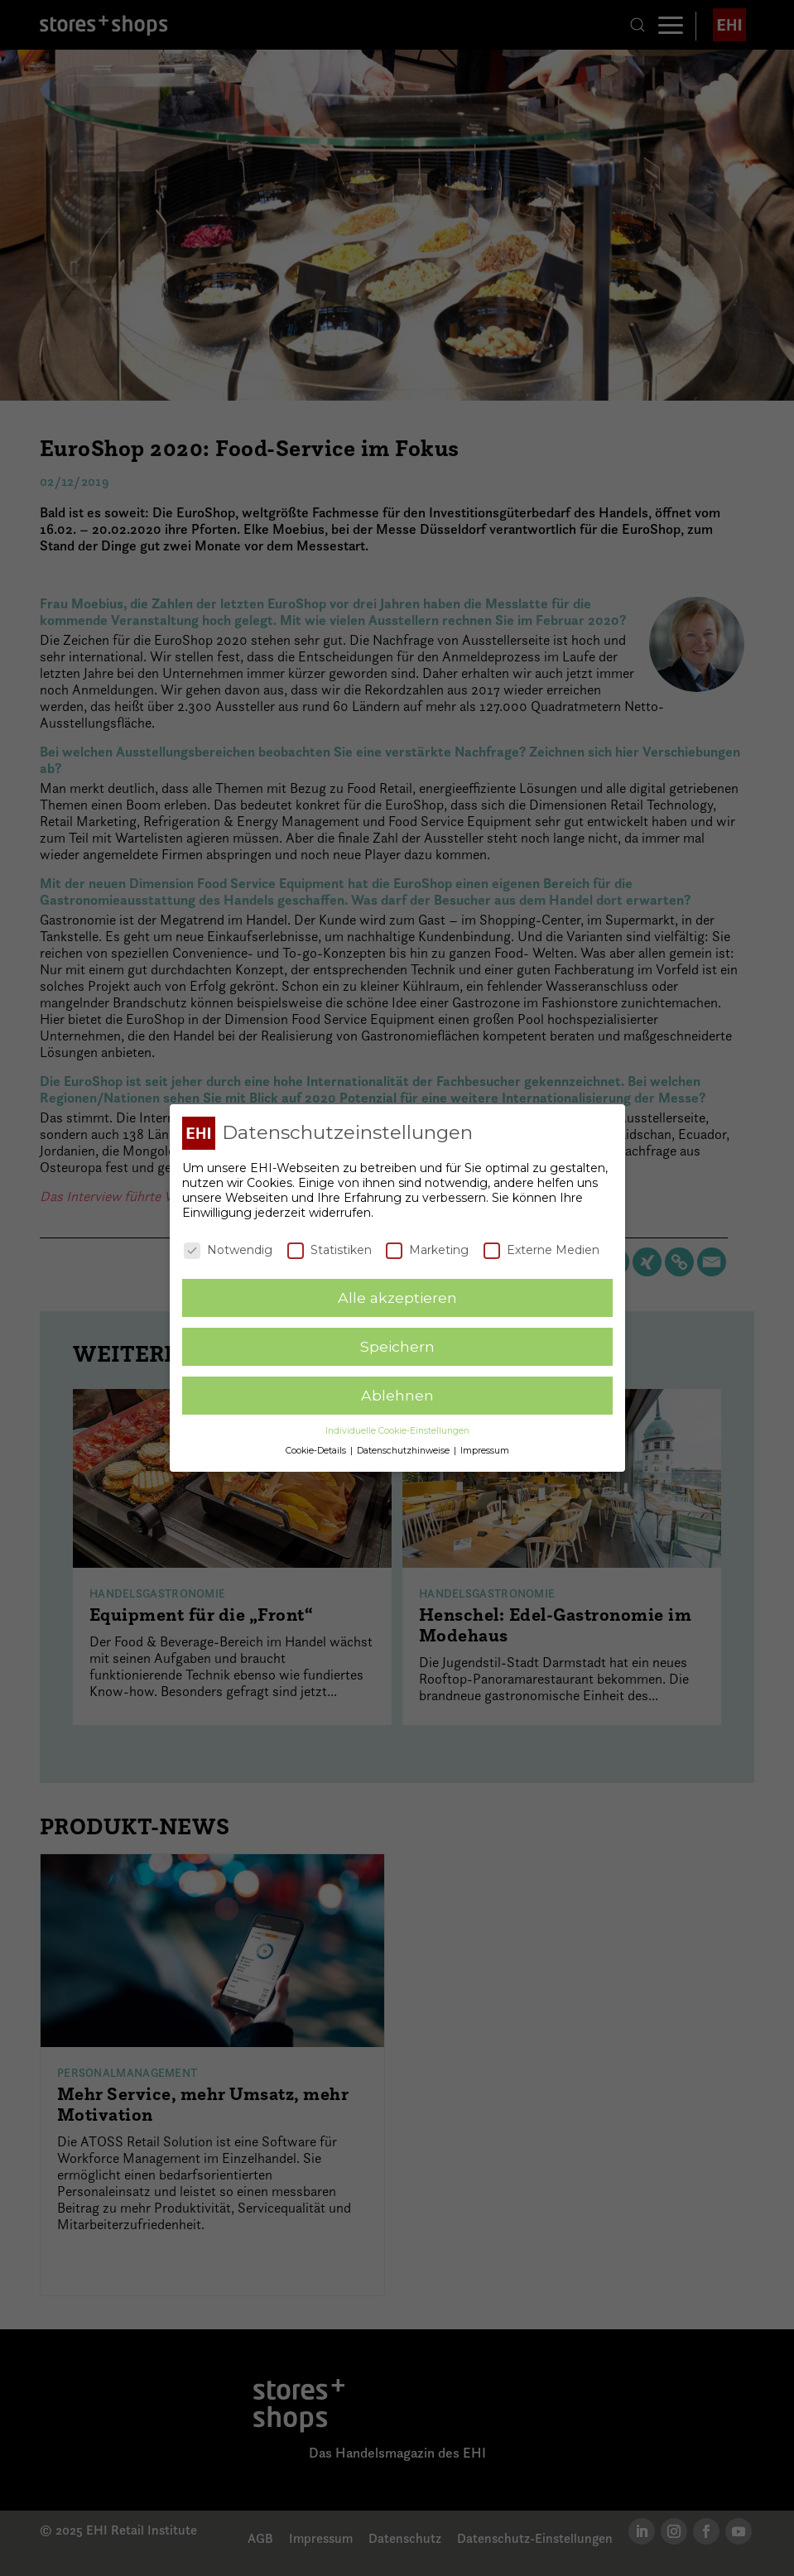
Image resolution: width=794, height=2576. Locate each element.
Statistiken (329, 1248)
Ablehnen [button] (397, 1394)
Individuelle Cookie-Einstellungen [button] (397, 1430)
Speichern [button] (397, 1345)
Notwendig (228, 1248)
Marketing (427, 1248)
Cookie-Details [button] (317, 1449)
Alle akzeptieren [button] (397, 1296)
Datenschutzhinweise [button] (404, 1449)
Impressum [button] (484, 1449)
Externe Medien (541, 1248)
